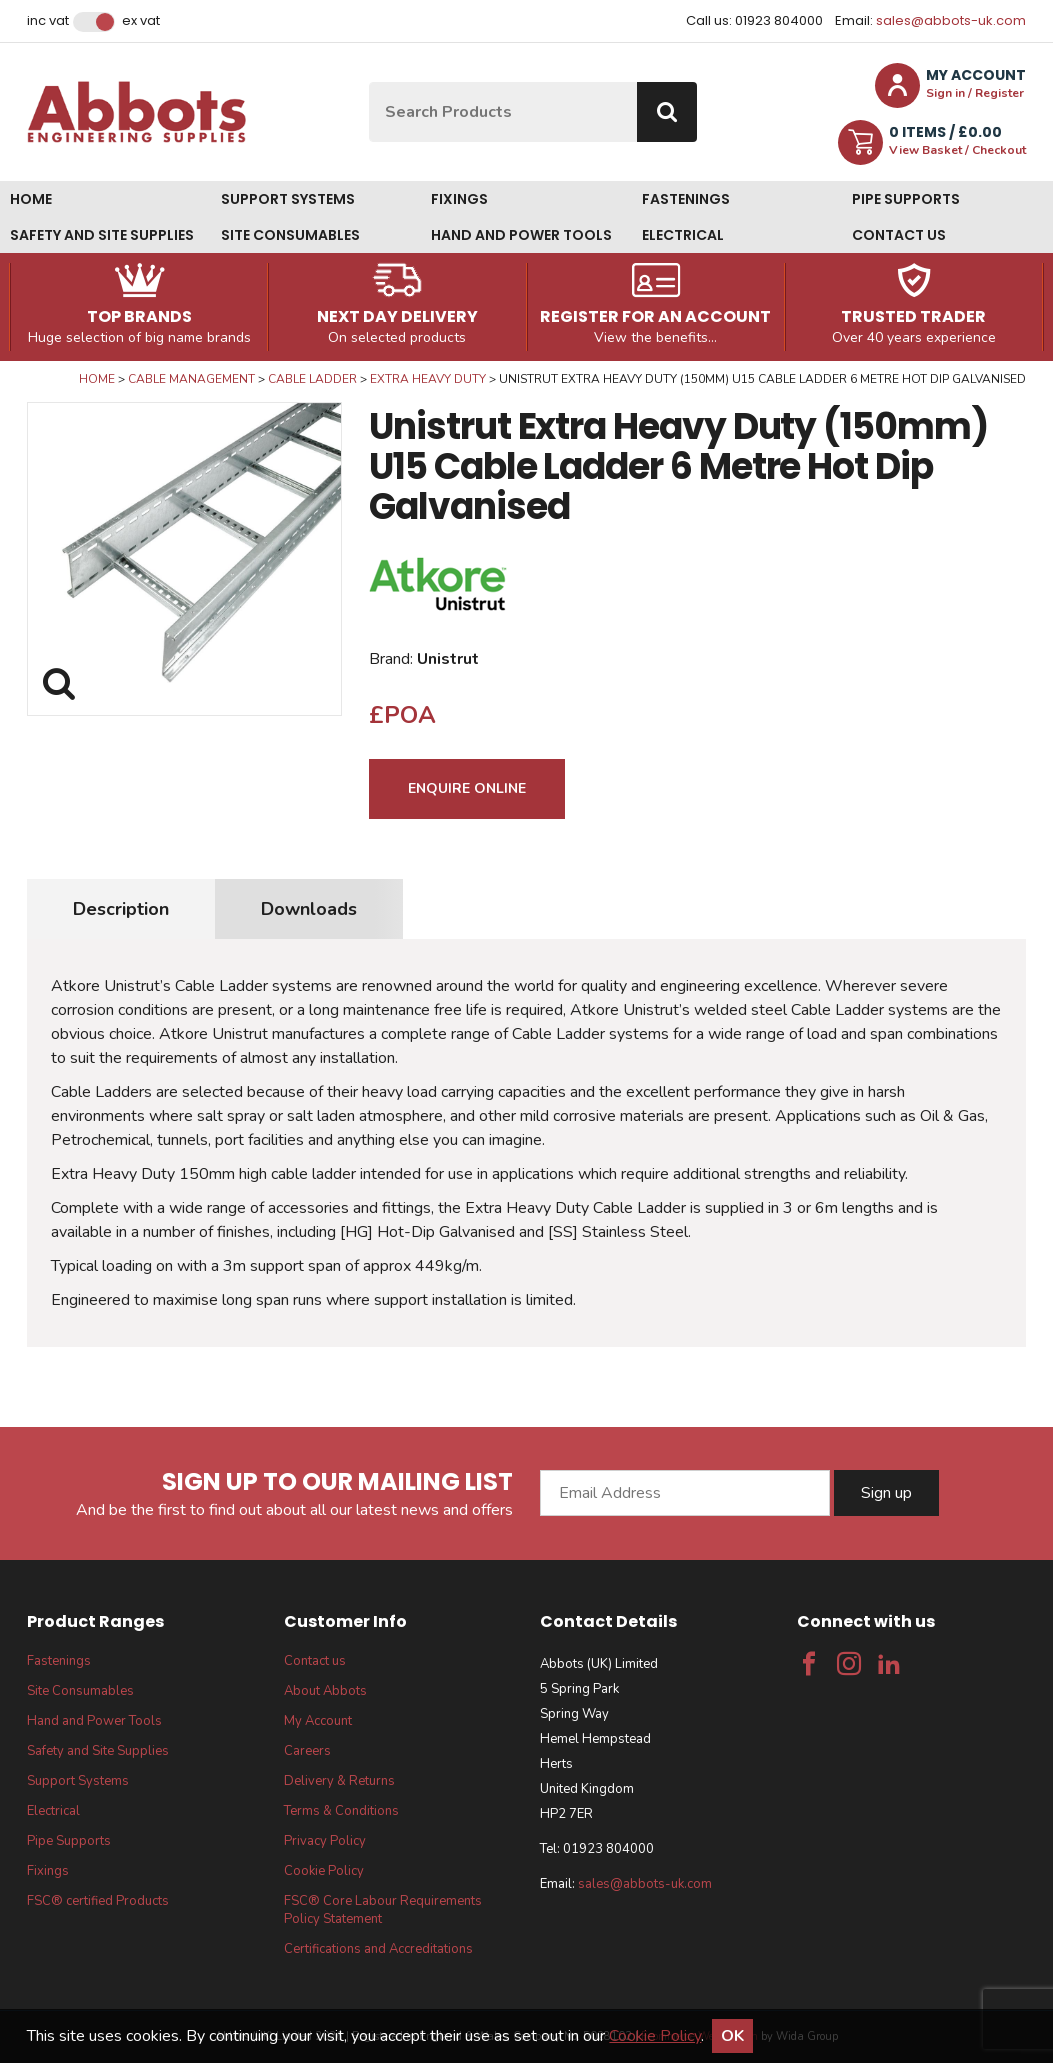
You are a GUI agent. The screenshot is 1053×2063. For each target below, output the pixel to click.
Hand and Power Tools (521, 235)
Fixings (459, 199)
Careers (307, 1751)
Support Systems (288, 199)
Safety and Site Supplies (102, 235)
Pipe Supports (906, 199)
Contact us (899, 235)
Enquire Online (467, 788)
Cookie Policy (324, 1871)
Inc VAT (48, 21)
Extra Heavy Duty (428, 379)
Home (31, 199)
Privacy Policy (325, 1841)
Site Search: (369, 82)
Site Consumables (290, 235)
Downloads (309, 909)
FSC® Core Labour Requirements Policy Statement (383, 1910)
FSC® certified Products (98, 1901)
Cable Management (191, 379)
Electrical (683, 235)
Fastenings (686, 199)
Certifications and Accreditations (378, 1949)
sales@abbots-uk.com (951, 20)
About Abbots (325, 1691)
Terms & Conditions (341, 1811)
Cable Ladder (312, 379)
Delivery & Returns (339, 1781)
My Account (318, 1721)
